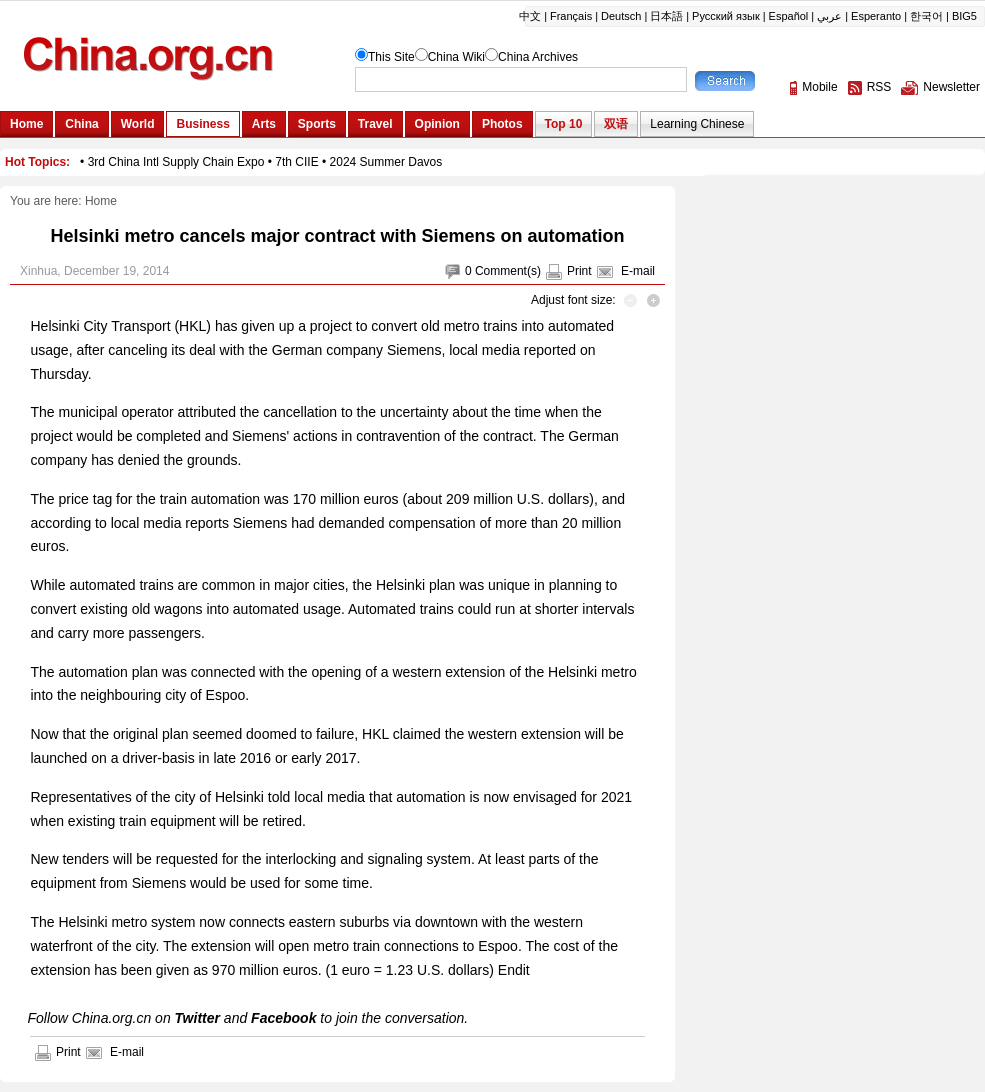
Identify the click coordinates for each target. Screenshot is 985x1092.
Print (579, 271)
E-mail (638, 271)
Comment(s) (508, 271)
